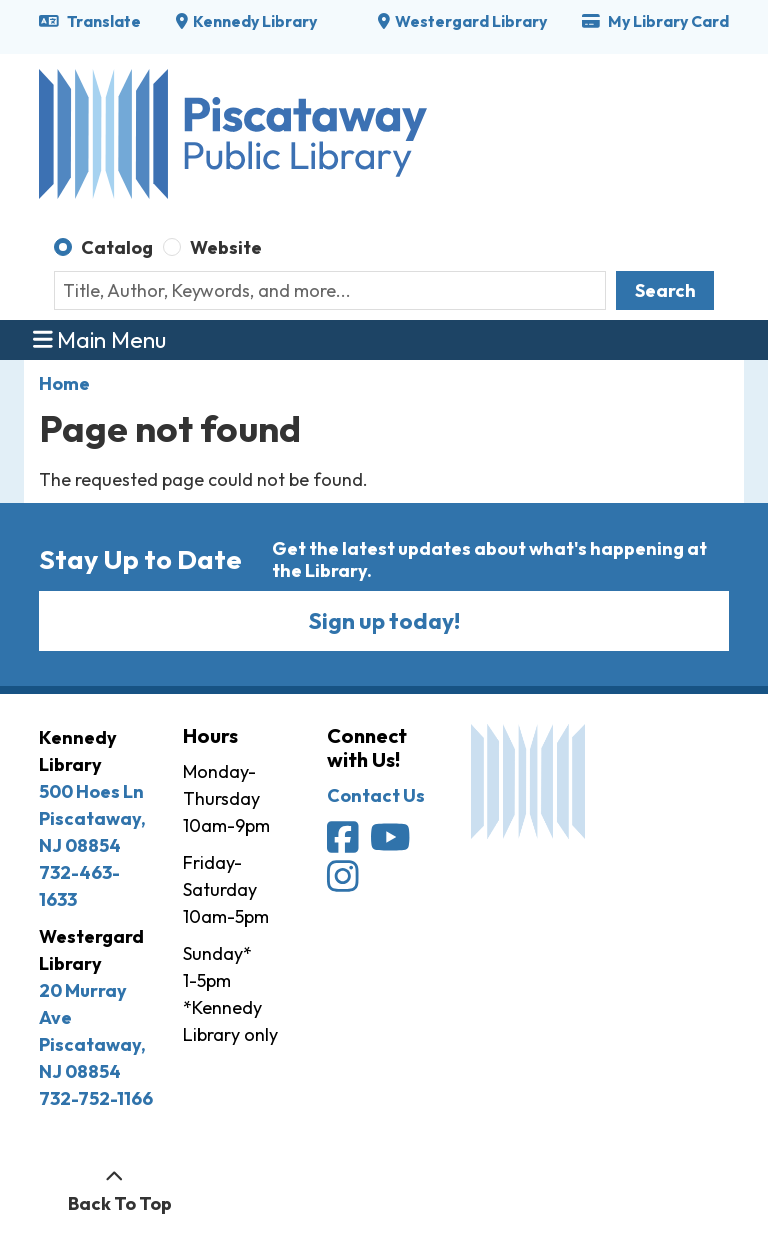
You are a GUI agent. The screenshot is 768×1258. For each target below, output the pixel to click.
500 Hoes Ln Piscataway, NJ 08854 (92, 818)
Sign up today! (384, 620)
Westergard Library (471, 21)
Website (226, 247)
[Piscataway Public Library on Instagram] (344, 882)
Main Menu (100, 339)
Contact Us (376, 795)
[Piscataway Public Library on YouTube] (392, 844)
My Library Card (655, 21)
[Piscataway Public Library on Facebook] (344, 844)
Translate (90, 21)
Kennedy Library (255, 21)
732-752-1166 (96, 1098)
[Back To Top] (114, 1190)
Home (64, 383)
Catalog (117, 247)
